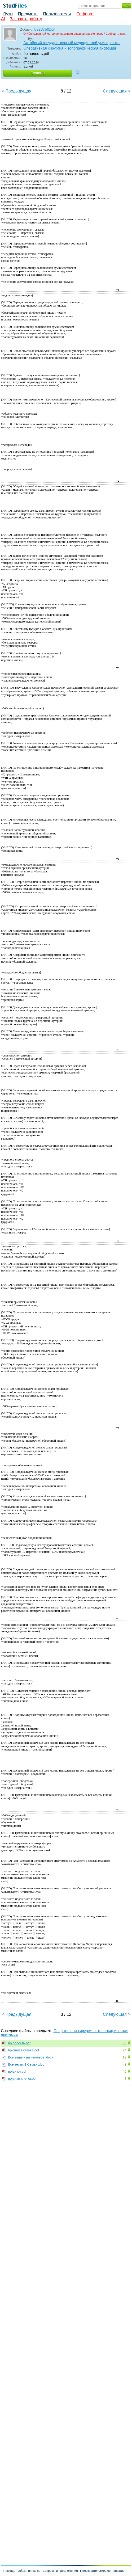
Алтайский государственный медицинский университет (71, 43)
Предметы (28, 14)
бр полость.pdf (19, 2043)
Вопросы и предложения (60, 2570)
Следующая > (116, 91)
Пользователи (57, 14)
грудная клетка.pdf (22, 2078)
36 (124, 2043)
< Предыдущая (16, 91)
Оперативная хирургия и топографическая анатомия (69, 48)
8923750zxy (44, 29)
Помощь (9, 2570)
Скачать (38, 73)
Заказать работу (26, 19)
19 (124, 2057)
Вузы (8, 14)
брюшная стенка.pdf (23, 2050)
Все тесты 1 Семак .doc (26, 2064)
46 (124, 2071)
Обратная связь (29, 2570)
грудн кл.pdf (17, 2071)
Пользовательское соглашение (102, 2570)
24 (124, 2050)
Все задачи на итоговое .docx (30, 2057)
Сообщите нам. (116, 33)
